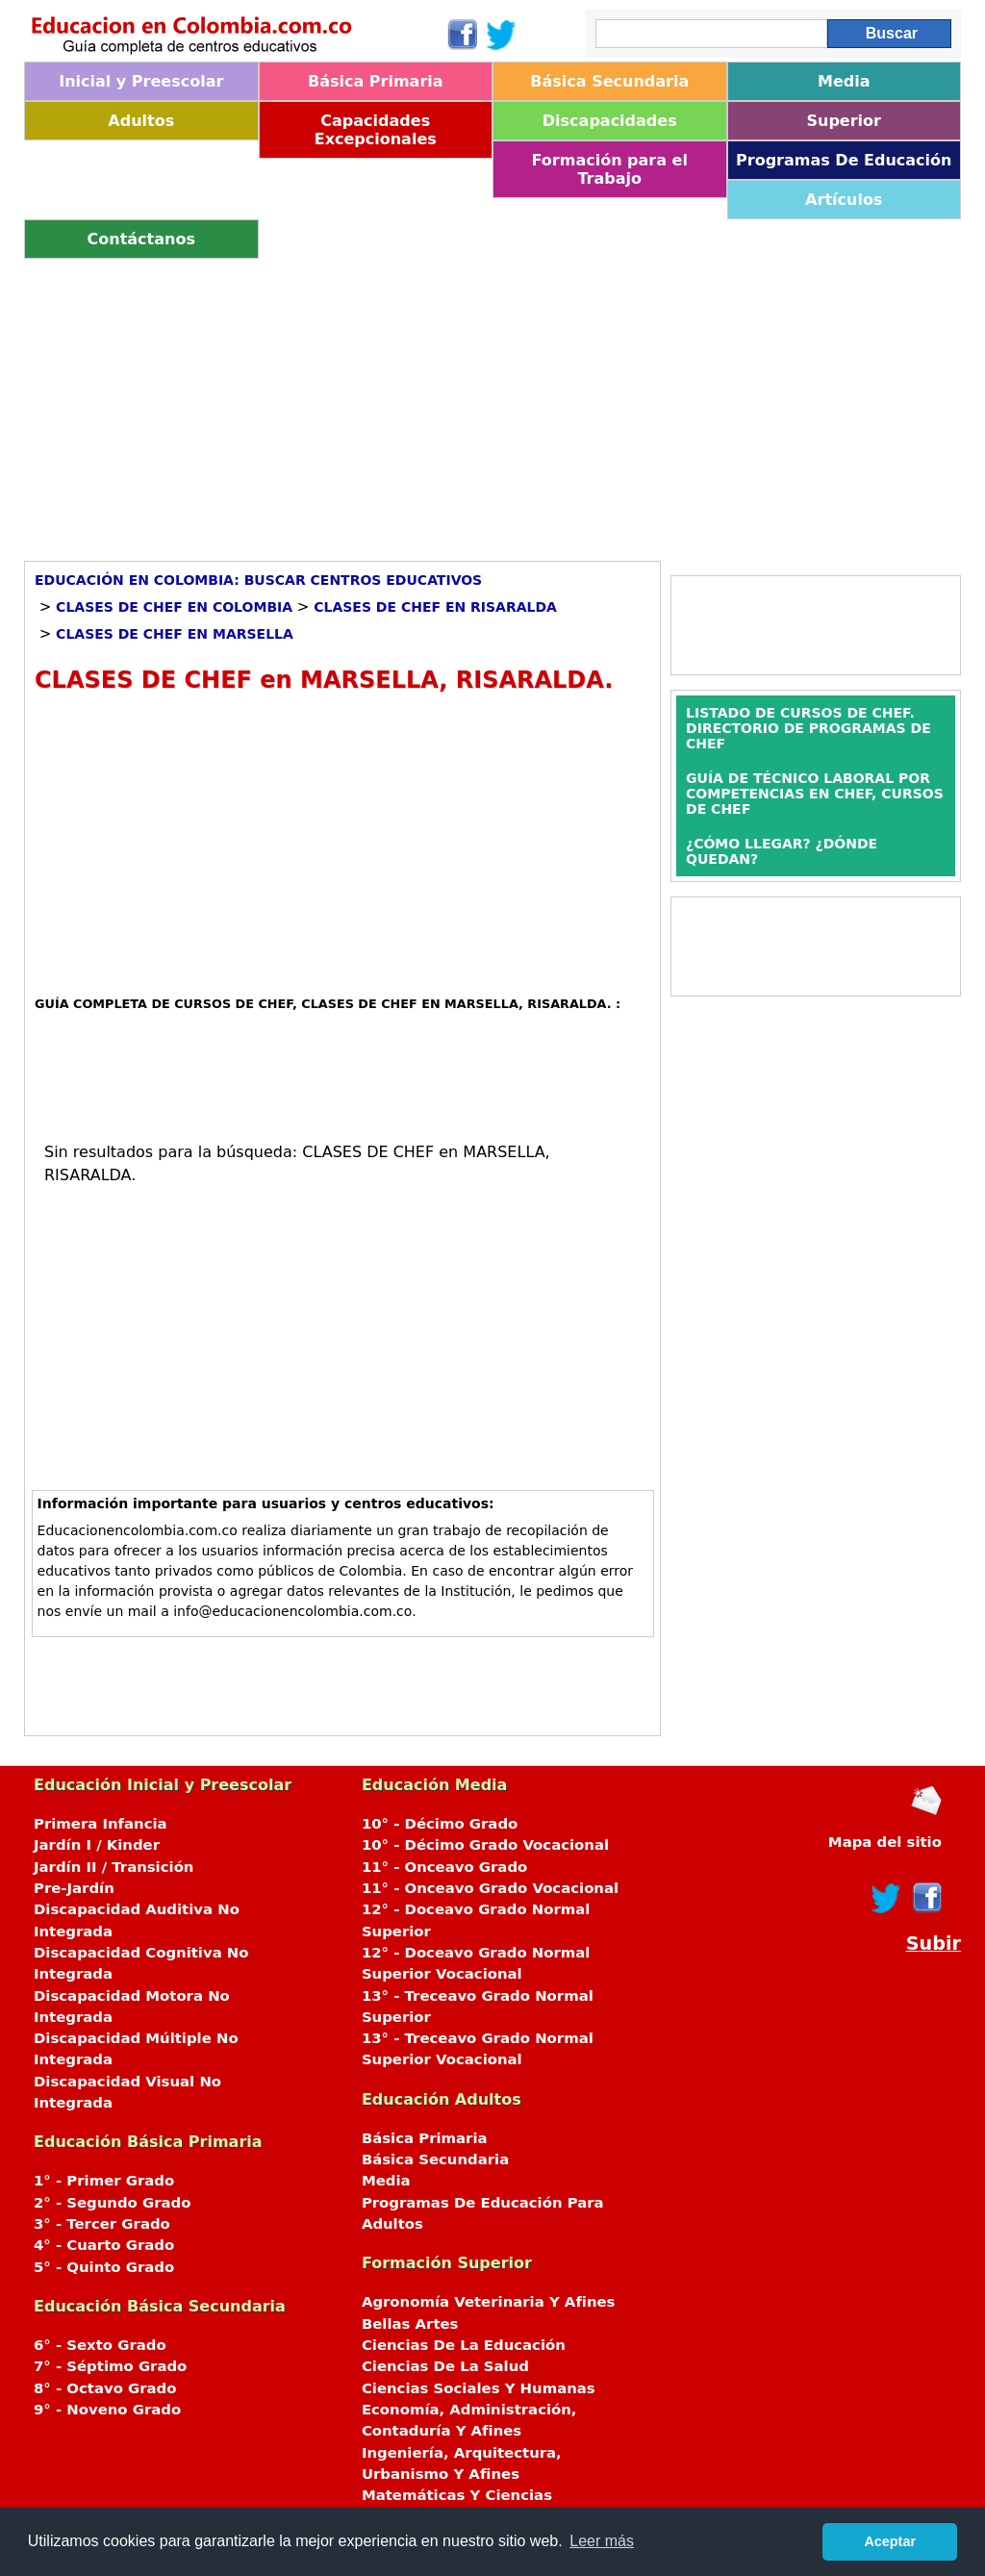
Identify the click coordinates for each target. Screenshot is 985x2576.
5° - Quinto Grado (104, 2267)
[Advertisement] (492, 403)
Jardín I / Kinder (97, 1845)
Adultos (141, 121)
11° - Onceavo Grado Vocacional (490, 1888)
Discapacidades (610, 121)
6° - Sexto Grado (100, 2345)
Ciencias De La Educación (464, 2345)
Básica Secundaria (609, 81)
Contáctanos (141, 239)
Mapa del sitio (885, 1842)
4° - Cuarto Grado (104, 2245)
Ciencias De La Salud (445, 2366)
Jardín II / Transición (113, 1867)
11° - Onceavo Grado (444, 1867)
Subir (933, 1943)
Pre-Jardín (74, 1888)
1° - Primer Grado (104, 2180)
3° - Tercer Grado (102, 2224)
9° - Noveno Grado (107, 2409)
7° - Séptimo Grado (110, 2366)
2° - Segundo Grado (112, 2202)
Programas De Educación (843, 160)
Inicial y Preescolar (141, 81)
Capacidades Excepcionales (376, 130)
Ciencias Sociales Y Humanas (478, 2388)
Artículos (843, 199)
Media (844, 81)
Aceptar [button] (890, 2541)
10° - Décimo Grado (440, 1823)
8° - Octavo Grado (105, 2388)
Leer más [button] (601, 2541)
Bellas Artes (410, 2324)
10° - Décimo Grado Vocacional (485, 1845)
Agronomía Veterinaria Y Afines (489, 2302)
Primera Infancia (100, 1823)
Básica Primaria (375, 81)
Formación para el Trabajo (610, 169)
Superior (844, 121)
